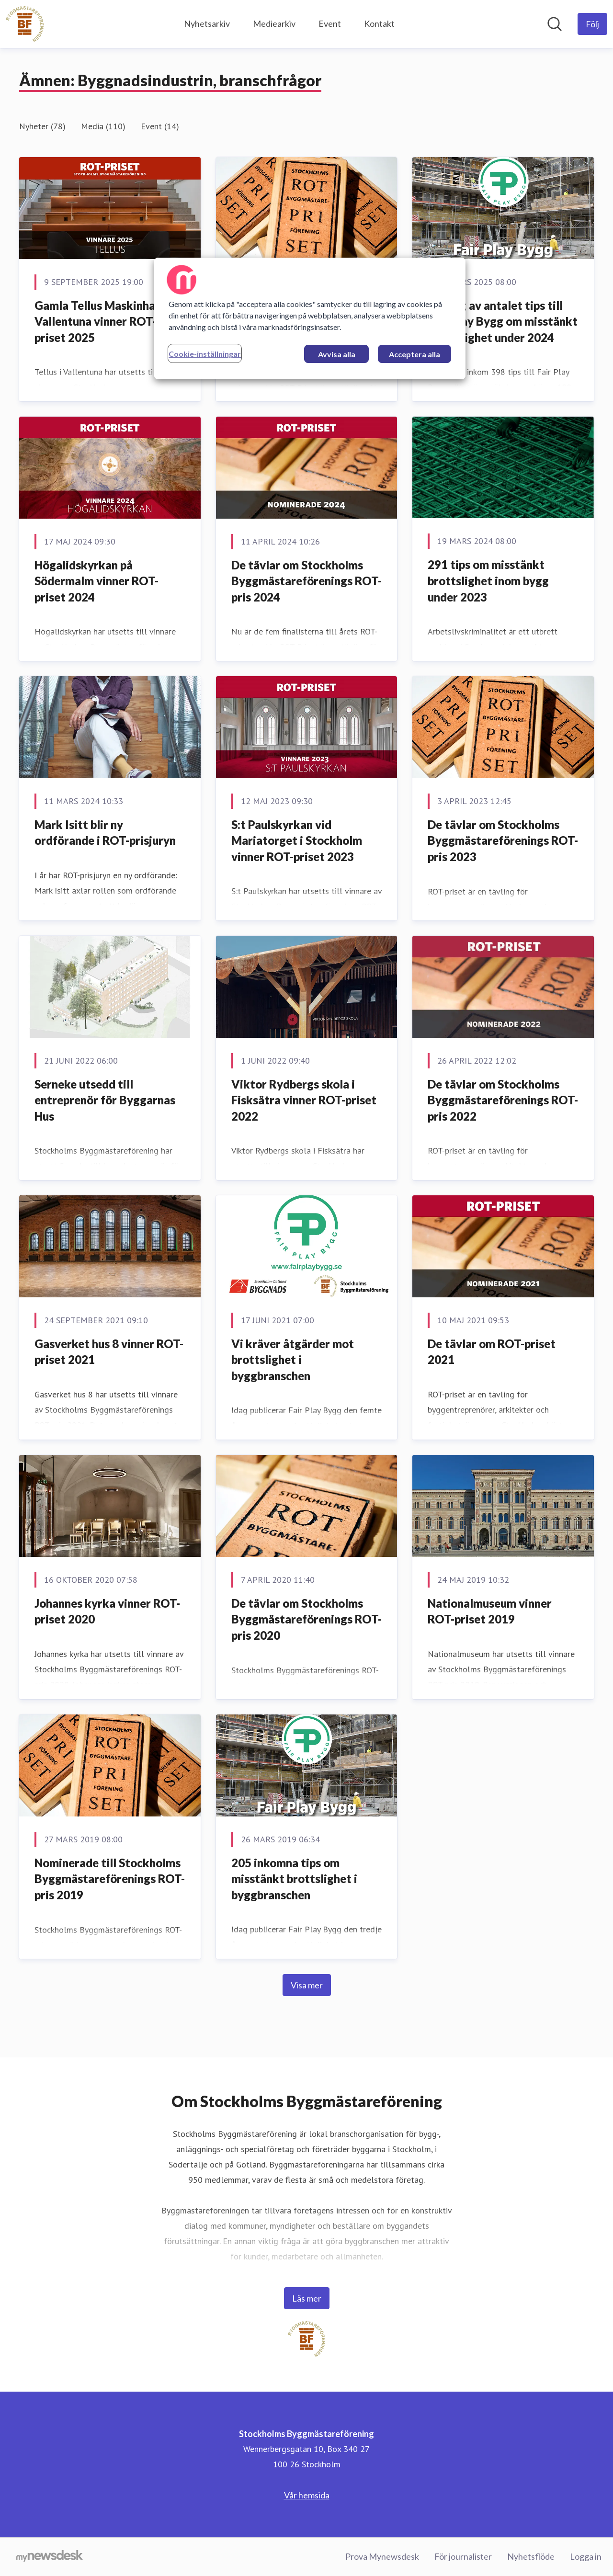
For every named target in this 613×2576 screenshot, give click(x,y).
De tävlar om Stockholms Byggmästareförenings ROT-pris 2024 (306, 581)
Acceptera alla (414, 354)
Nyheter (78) (42, 126)
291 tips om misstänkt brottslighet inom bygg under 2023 (488, 580)
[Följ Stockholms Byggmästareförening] (592, 24)
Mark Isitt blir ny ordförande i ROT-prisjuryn (105, 832)
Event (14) (160, 126)
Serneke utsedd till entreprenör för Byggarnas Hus (104, 1100)
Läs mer (306, 2298)
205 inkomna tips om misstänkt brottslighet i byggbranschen (294, 1879)
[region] (309, 318)
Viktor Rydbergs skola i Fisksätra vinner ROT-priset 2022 (303, 1100)
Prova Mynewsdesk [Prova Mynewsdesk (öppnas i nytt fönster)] (382, 2556)
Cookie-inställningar (205, 353)
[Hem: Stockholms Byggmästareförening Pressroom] (25, 24)
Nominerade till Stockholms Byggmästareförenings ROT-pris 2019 (109, 1879)
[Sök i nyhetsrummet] (554, 24)
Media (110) (103, 126)
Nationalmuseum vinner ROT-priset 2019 (490, 1611)
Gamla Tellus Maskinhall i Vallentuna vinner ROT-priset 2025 (101, 321)
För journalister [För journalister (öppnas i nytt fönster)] (463, 2556)
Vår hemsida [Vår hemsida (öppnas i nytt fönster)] (306, 2495)
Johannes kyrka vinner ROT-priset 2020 (107, 1611)
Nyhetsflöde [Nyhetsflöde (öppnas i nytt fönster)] (531, 2556)
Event (329, 23)
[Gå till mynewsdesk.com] (49, 2557)
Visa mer (307, 1985)
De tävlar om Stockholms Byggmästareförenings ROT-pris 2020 (306, 1619)
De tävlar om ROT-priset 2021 (492, 1352)
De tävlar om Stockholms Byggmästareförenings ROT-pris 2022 (503, 1100)
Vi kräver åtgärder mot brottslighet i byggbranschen (292, 1360)
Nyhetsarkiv (207, 23)
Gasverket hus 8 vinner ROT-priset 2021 (108, 1352)
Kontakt (379, 23)
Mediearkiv (274, 23)
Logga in (586, 2556)
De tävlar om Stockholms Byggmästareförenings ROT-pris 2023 (503, 840)
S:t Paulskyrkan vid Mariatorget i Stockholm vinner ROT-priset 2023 (296, 840)
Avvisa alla (336, 354)
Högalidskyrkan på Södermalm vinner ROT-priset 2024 (96, 581)
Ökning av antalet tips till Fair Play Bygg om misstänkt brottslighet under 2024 (503, 321)
